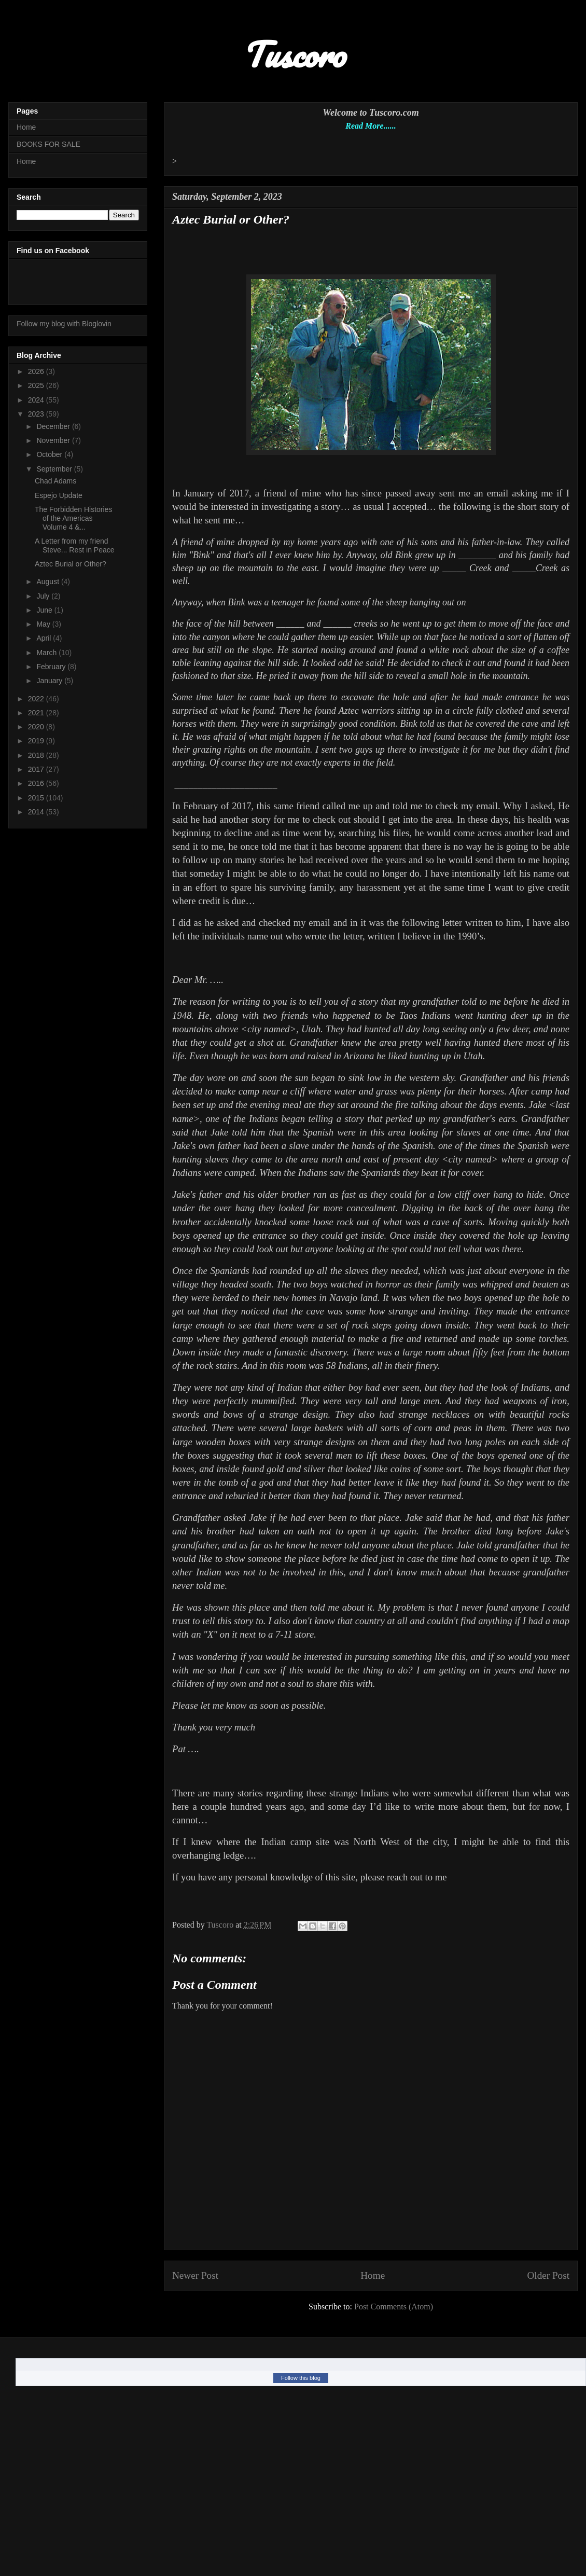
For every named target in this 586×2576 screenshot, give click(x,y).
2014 (37, 812)
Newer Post (195, 2275)
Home (372, 2275)
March (47, 652)
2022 (37, 699)
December (54, 426)
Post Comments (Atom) (393, 2306)
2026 (37, 371)
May (44, 624)
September (55, 469)
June (45, 610)
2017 (37, 769)
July (43, 596)
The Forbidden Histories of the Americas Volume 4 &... (73, 518)
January (50, 680)
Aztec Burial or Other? (70, 564)
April (44, 638)
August (48, 581)
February (51, 666)
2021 (37, 713)
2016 (37, 783)
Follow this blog (300, 2378)
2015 (37, 798)
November (54, 440)
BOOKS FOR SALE (48, 144)
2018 (37, 755)
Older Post (548, 2275)
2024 (37, 400)
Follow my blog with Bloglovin (64, 324)
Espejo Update (58, 495)
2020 (37, 727)
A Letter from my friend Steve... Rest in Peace (75, 545)
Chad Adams (55, 481)
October (50, 454)
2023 (37, 414)
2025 (37, 385)
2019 (37, 741)
